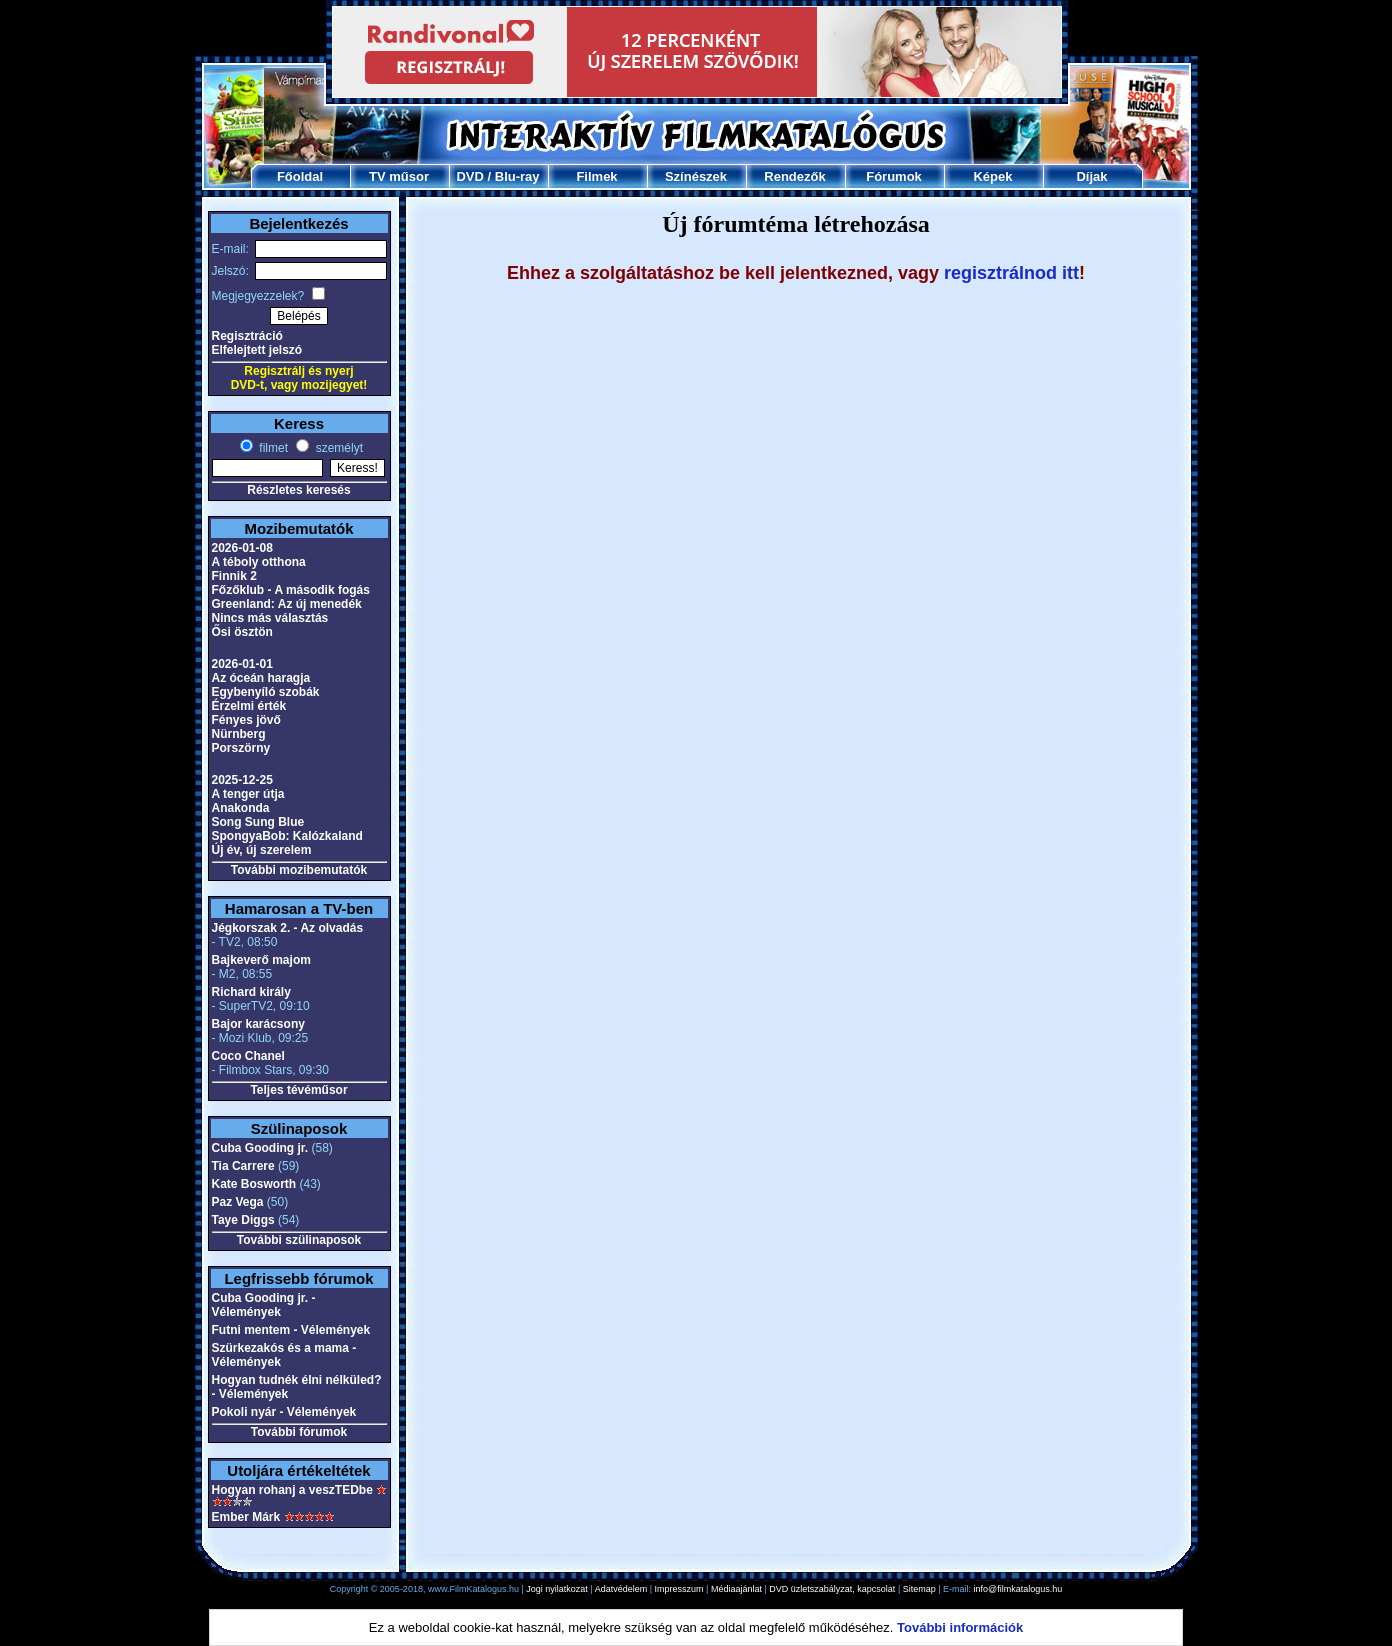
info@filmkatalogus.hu (1018, 1589)
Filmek (596, 176)
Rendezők (794, 176)
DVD (469, 176)
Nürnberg (239, 734)
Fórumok (894, 176)
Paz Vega (238, 1202)
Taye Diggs (243, 1220)
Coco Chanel (248, 1056)
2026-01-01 (242, 664)
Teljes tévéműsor (298, 1090)
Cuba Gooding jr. (260, 1148)
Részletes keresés (298, 490)
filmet (272, 448)
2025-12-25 (242, 780)
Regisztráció (247, 336)
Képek (992, 176)
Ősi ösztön (242, 632)
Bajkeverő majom (261, 960)
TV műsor (399, 176)
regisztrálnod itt (1011, 273)
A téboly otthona (259, 562)
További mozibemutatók (299, 870)
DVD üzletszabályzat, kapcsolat (832, 1589)
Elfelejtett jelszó (257, 350)
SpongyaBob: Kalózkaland (287, 836)
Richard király (251, 992)
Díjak (1091, 176)
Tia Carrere (243, 1166)
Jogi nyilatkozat (557, 1589)
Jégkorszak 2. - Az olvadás (288, 928)
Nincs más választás (270, 618)
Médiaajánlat (736, 1589)
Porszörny (241, 748)
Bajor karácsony (258, 1024)
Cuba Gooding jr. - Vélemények (264, 1305)
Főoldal (300, 176)
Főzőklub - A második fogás (291, 590)
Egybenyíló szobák (266, 692)
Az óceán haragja (261, 678)
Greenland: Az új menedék (287, 604)
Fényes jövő (246, 720)
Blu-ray (517, 176)
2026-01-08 (242, 548)
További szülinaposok (299, 1240)
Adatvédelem (621, 1589)
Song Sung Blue (258, 822)
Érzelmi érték (249, 706)
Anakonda (241, 808)
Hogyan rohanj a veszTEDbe (292, 1490)
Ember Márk (246, 1517)
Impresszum (679, 1589)
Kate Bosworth (254, 1184)
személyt (337, 448)
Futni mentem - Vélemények (291, 1330)
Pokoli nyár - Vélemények (284, 1412)
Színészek (696, 176)
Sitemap (919, 1589)
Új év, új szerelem (262, 850)
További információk (960, 1627)
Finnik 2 (234, 576)
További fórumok (299, 1432)
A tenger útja (248, 794)
